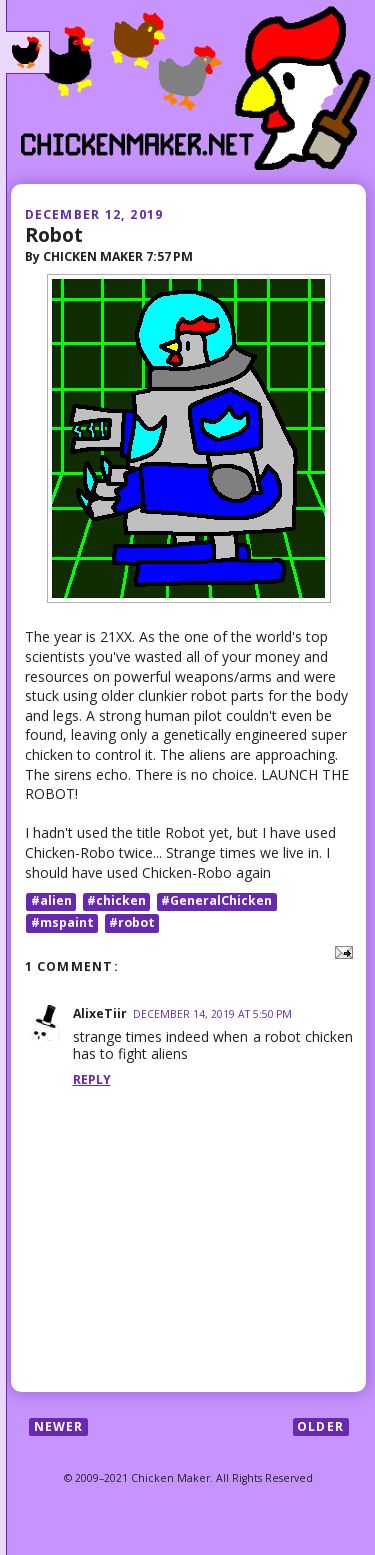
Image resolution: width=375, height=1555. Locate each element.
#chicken (116, 901)
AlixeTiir (100, 1013)
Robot (54, 234)
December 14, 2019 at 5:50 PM (212, 1014)
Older (320, 1426)
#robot (132, 922)
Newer (59, 1426)
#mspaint (62, 922)
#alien (51, 901)
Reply (92, 1079)
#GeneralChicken (216, 901)
